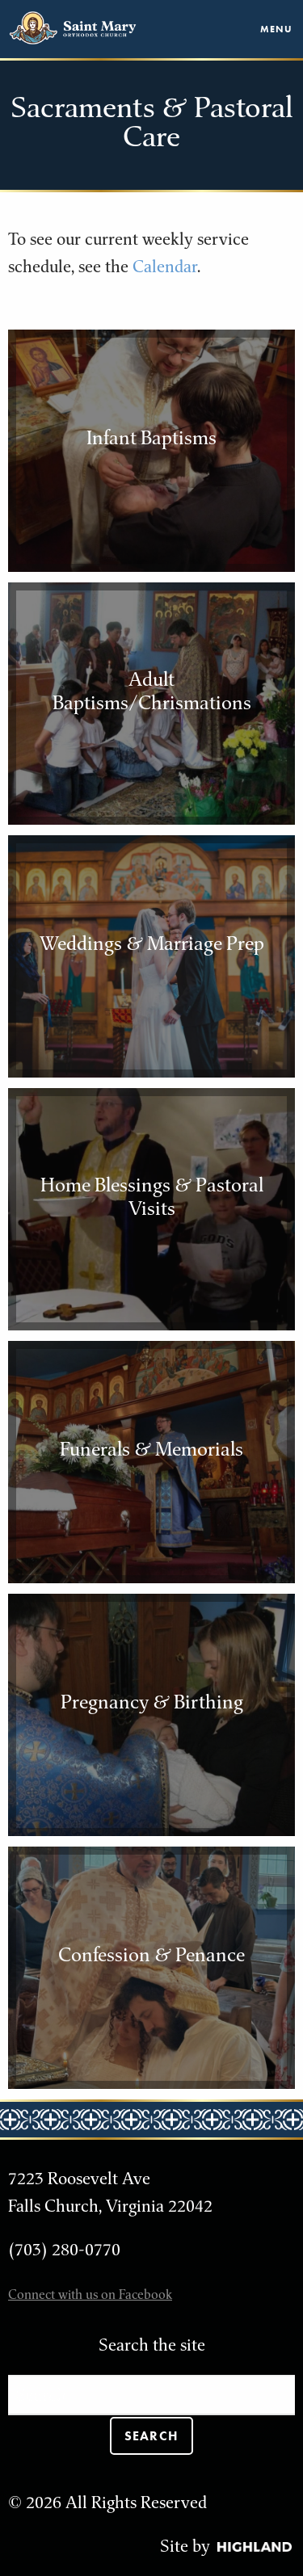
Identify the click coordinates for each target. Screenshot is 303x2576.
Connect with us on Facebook (90, 2294)
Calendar (165, 266)
